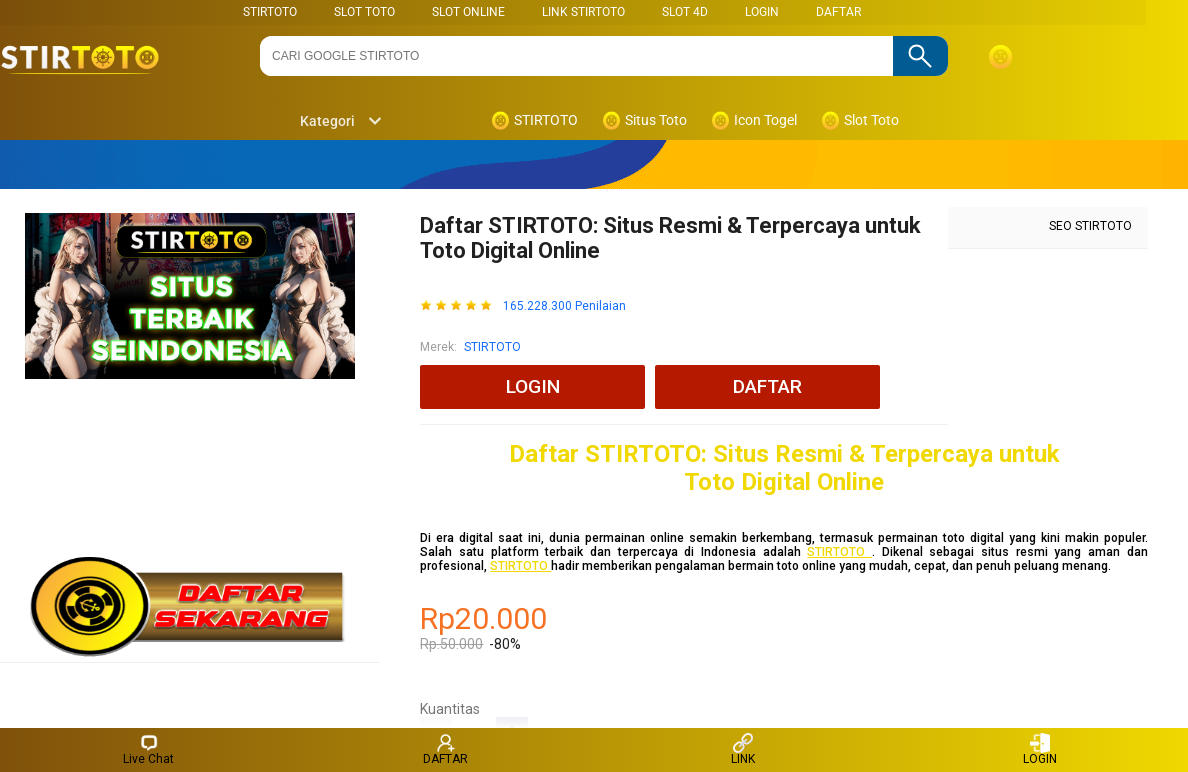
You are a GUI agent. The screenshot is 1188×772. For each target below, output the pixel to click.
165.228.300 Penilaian (564, 306)
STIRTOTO (270, 12)
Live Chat (148, 749)
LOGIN (762, 12)
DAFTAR (838, 12)
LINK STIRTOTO (583, 12)
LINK (743, 749)
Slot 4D (685, 12)
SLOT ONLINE (468, 12)
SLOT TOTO (364, 12)
